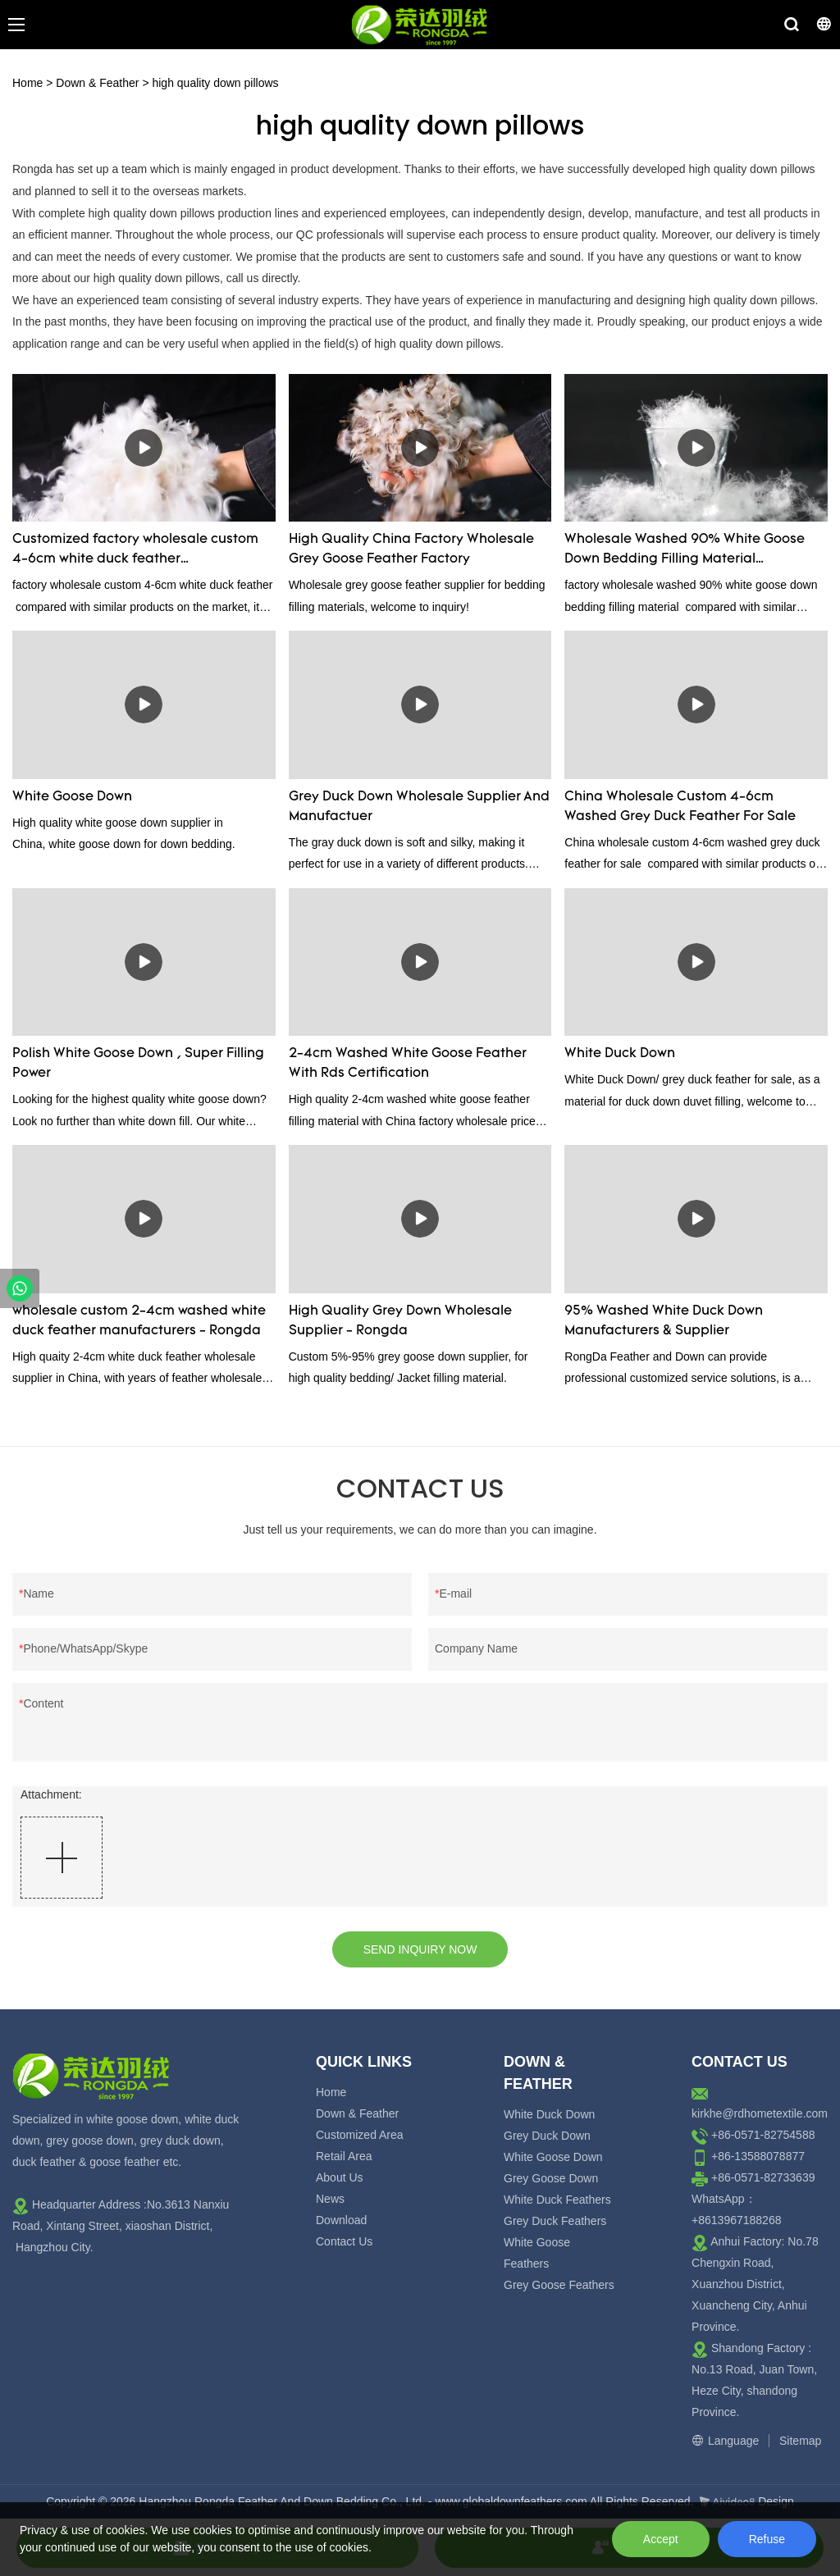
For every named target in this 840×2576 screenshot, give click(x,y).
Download (341, 2220)
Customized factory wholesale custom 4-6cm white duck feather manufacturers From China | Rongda (135, 551)
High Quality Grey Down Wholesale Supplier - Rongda (400, 1321)
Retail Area (344, 2156)
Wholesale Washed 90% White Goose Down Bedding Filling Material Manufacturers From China (684, 551)
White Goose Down (72, 797)
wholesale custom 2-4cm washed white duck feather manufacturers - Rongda (139, 1321)
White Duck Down (619, 1053)
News (330, 2198)
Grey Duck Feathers (555, 2220)
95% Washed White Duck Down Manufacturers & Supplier (663, 1321)
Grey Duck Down (547, 2135)
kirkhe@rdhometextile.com (760, 2113)
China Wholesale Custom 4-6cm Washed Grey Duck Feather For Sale (680, 807)
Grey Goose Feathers (559, 2284)
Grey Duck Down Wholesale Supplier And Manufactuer (419, 807)
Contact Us (344, 2241)
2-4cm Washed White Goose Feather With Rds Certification (408, 1063)
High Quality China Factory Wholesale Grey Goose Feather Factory (411, 549)
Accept (660, 2539)
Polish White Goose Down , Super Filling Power (138, 1063)
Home (27, 82)
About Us (339, 2177)
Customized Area (360, 2134)
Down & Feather (97, 82)
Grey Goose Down (551, 2178)
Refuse (767, 2539)
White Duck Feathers (557, 2199)
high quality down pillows (215, 82)
